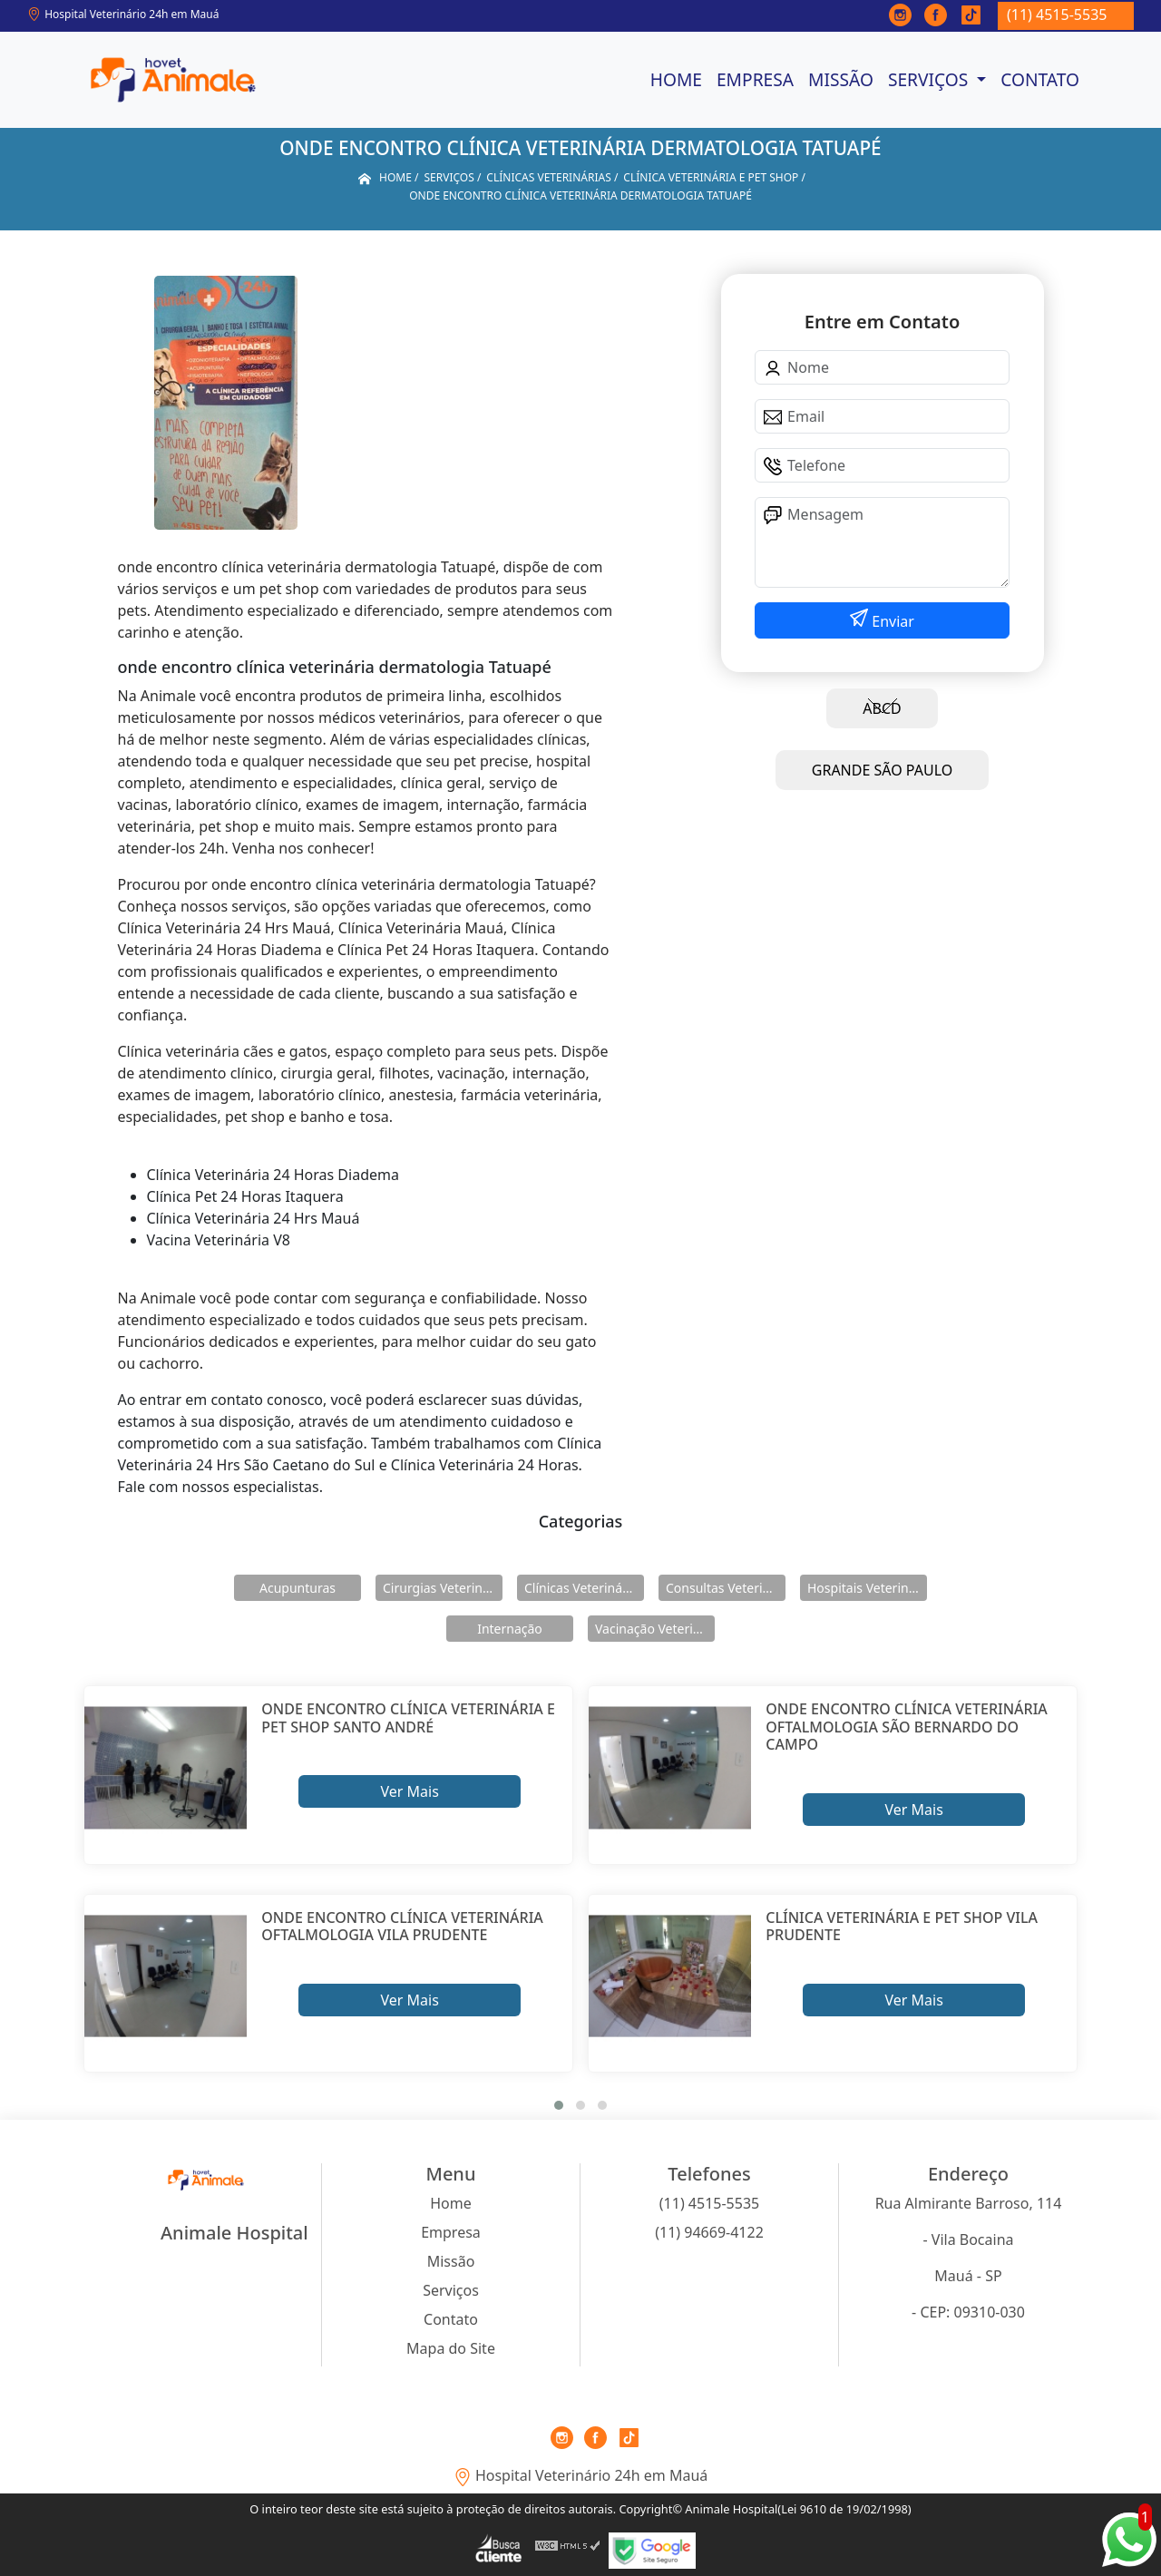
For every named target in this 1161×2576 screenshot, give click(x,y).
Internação (509, 1628)
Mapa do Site (450, 2348)
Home (676, 79)
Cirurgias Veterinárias (442, 1587)
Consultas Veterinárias (725, 1587)
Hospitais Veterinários (867, 1587)
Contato (1039, 79)
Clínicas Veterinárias (584, 1587)
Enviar (891, 621)
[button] (559, 2105)
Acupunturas (297, 1587)
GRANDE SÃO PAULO (882, 770)
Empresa (755, 79)
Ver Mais (409, 1791)
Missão (840, 79)
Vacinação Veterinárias (655, 1628)
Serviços (930, 79)
